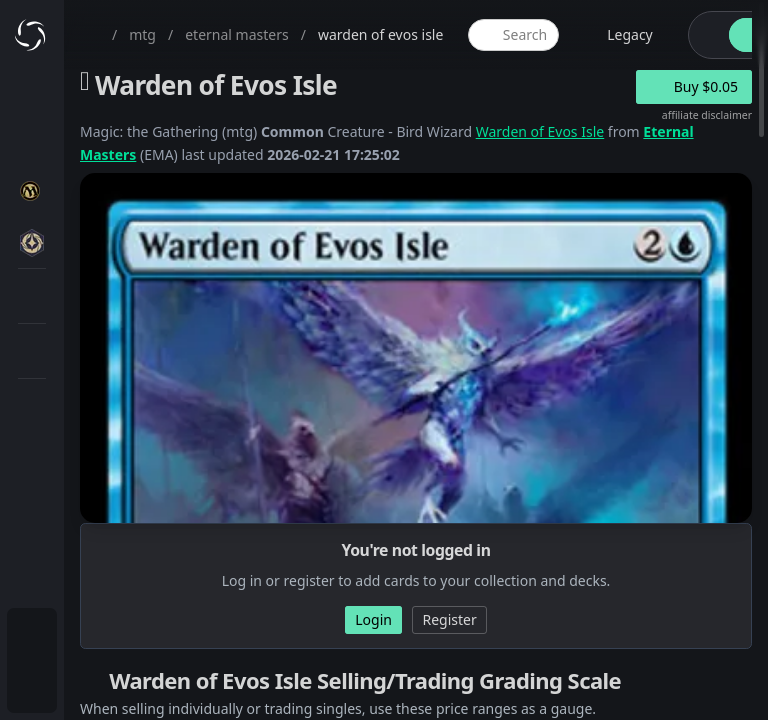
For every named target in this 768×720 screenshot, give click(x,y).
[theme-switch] (705, 35)
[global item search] (513, 35)
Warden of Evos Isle (540, 131)
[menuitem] (32, 636)
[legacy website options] (618, 35)
